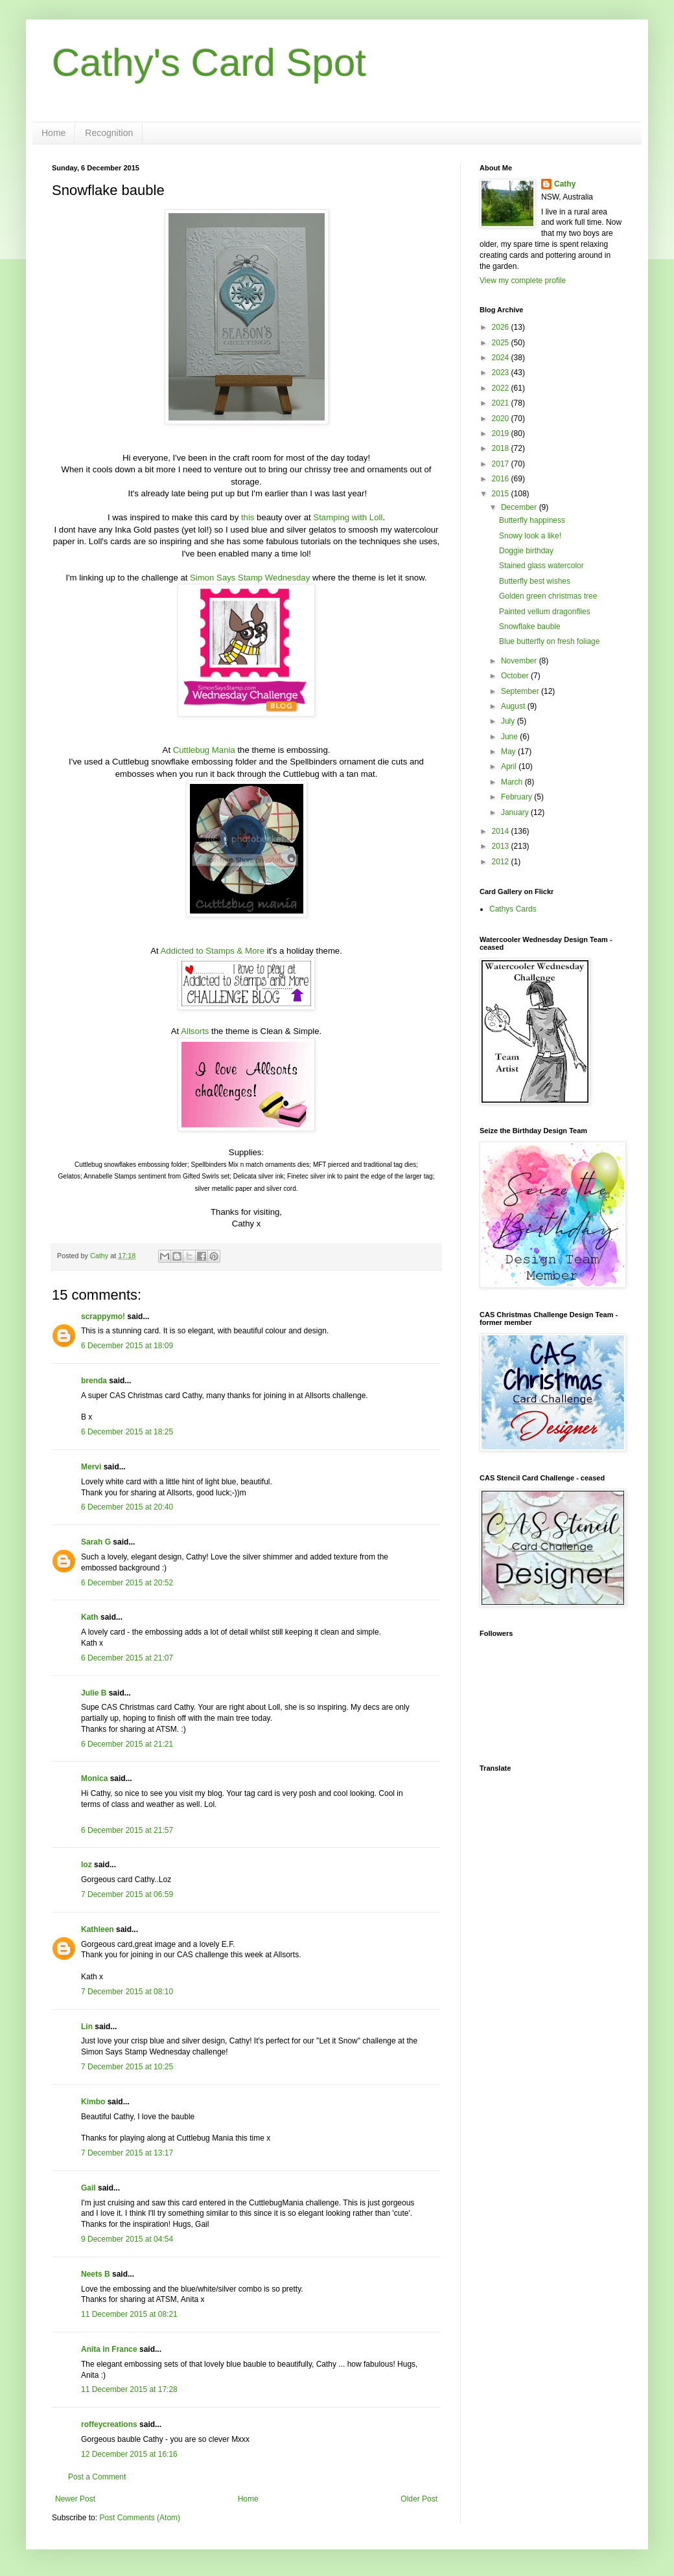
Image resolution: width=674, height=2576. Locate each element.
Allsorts (195, 1031)
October (516, 675)
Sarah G (96, 1542)
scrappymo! (103, 1316)
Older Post (419, 2498)
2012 (501, 861)
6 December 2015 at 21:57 (127, 1830)
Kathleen (97, 1929)
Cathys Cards (513, 909)
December (520, 507)
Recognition (109, 133)
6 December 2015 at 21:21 (127, 1744)
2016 (501, 478)
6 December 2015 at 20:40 (127, 1507)
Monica (94, 1778)
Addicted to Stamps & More (213, 951)
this (248, 517)
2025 (501, 342)
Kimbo (93, 2101)
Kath (90, 1617)
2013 (501, 846)
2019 (501, 433)
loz (86, 1864)
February (517, 796)
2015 (501, 493)
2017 (501, 463)
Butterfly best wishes (534, 581)
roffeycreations (109, 2424)
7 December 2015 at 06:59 (127, 1894)
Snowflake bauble (530, 626)
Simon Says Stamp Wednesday (250, 577)
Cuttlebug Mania (204, 750)
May (509, 751)
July (509, 721)
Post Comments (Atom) (139, 2517)
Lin (87, 2026)
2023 (501, 372)
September (521, 691)
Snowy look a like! (530, 535)
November (520, 660)
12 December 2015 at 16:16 (129, 2454)
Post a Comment (97, 2476)
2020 (501, 418)
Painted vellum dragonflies (544, 611)
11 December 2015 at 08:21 (129, 2314)
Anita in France (109, 2349)
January (516, 812)
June (510, 736)
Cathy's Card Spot (209, 62)
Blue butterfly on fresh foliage (549, 641)
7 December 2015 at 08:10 (127, 1991)
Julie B (93, 1692)
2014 (501, 831)
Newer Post (75, 2498)
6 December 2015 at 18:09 (127, 1345)
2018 (501, 448)
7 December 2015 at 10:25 (127, 2066)
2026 (501, 327)
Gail (88, 2187)
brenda (94, 1380)
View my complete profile (523, 280)
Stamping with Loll (347, 517)
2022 (501, 388)
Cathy (564, 184)
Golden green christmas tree (548, 596)
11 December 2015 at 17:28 (129, 2389)
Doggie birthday (526, 550)
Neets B (95, 2274)
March (513, 782)
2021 (501, 403)
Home (53, 133)
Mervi (91, 1466)
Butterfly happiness (532, 520)
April (509, 766)
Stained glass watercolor (541, 565)
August (514, 706)
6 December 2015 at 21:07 (127, 1657)
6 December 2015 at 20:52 (127, 1582)
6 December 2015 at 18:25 (127, 1431)
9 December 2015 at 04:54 (127, 2239)
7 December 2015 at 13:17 (127, 2152)
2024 (501, 357)
